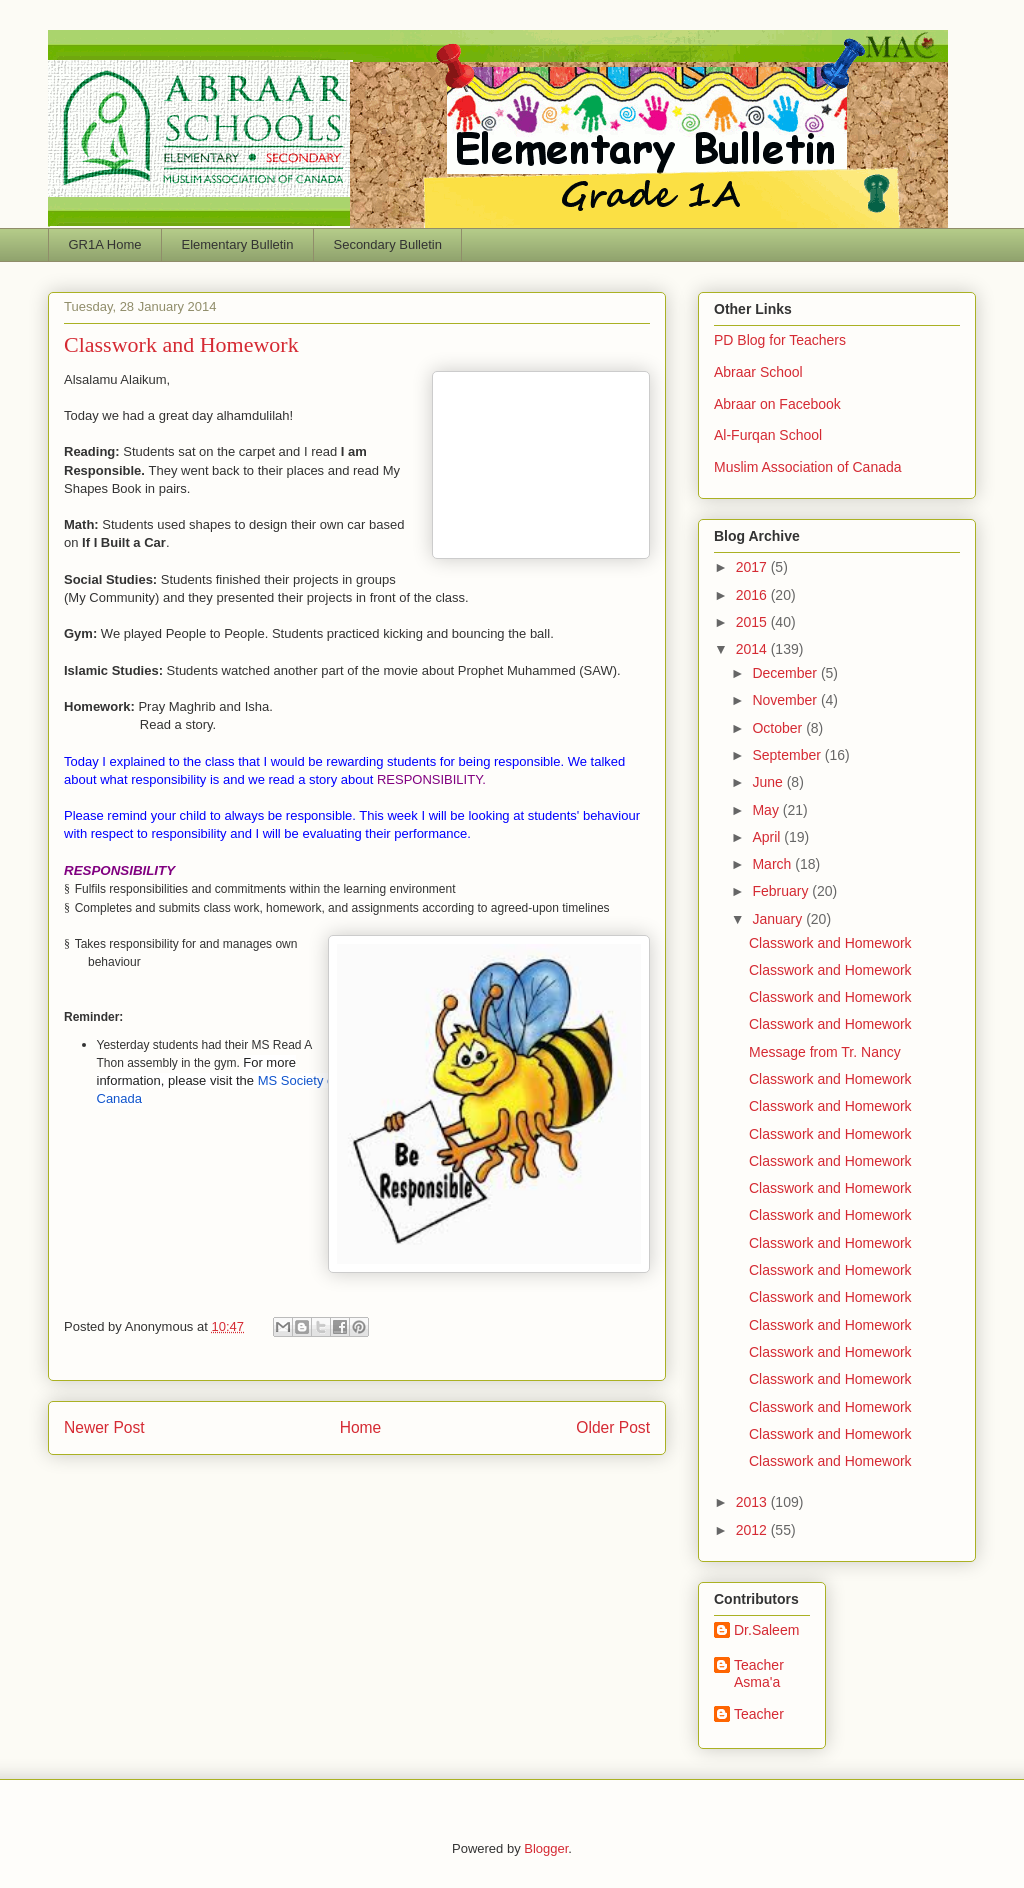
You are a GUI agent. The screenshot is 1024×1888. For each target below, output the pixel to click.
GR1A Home (105, 244)
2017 (753, 567)
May (767, 810)
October (779, 728)
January (779, 919)
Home (361, 1427)
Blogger (546, 1848)
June (769, 782)
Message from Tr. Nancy (825, 1052)
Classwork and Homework (830, 943)
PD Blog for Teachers (780, 340)
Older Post (613, 1427)
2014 (753, 649)
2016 (753, 595)
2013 (753, 1502)
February (782, 891)
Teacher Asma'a (759, 1673)
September (788, 755)
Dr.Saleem (766, 1630)
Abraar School (758, 372)
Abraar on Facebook (777, 404)
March (773, 864)
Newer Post (104, 1427)
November (786, 700)
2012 (753, 1530)
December (786, 673)
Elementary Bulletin (237, 244)
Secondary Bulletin (387, 244)
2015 (753, 622)
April (768, 837)
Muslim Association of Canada (808, 467)
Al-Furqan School (768, 435)
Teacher (759, 1714)
